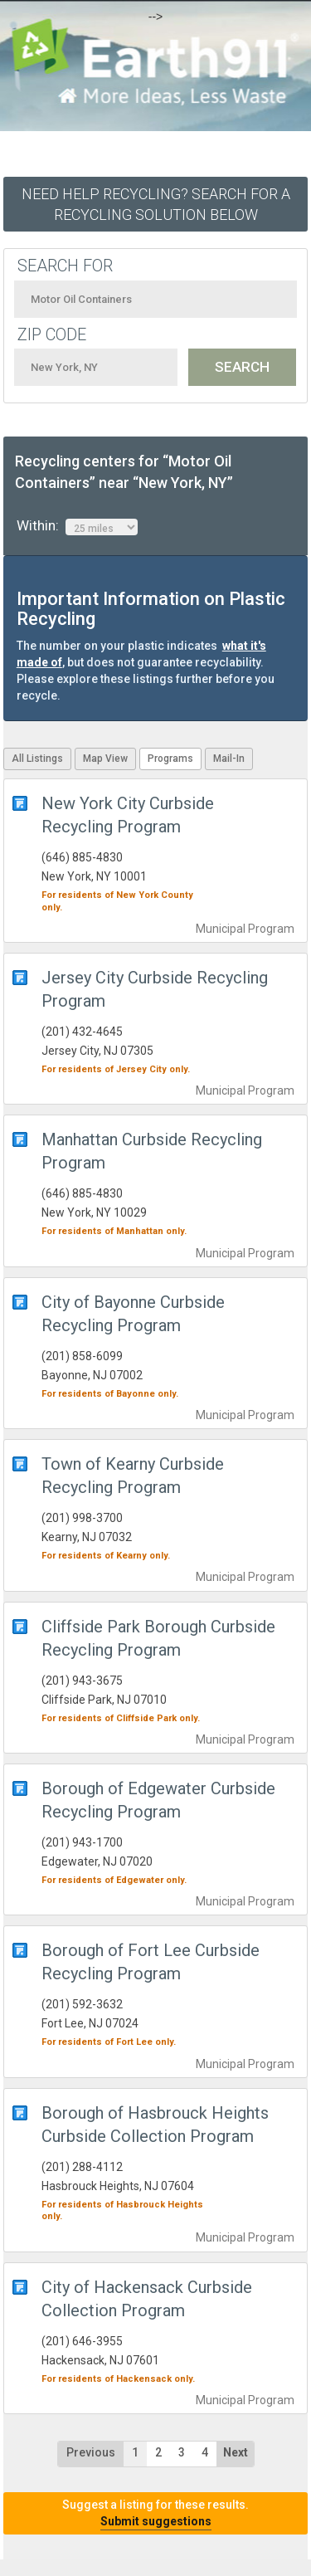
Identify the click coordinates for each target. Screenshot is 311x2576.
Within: (77, 526)
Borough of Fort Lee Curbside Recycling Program (150, 1961)
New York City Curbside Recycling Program (127, 815)
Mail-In (229, 758)
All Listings (37, 758)
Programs (170, 758)
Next (235, 2452)
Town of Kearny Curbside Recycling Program (132, 1475)
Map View (105, 758)
